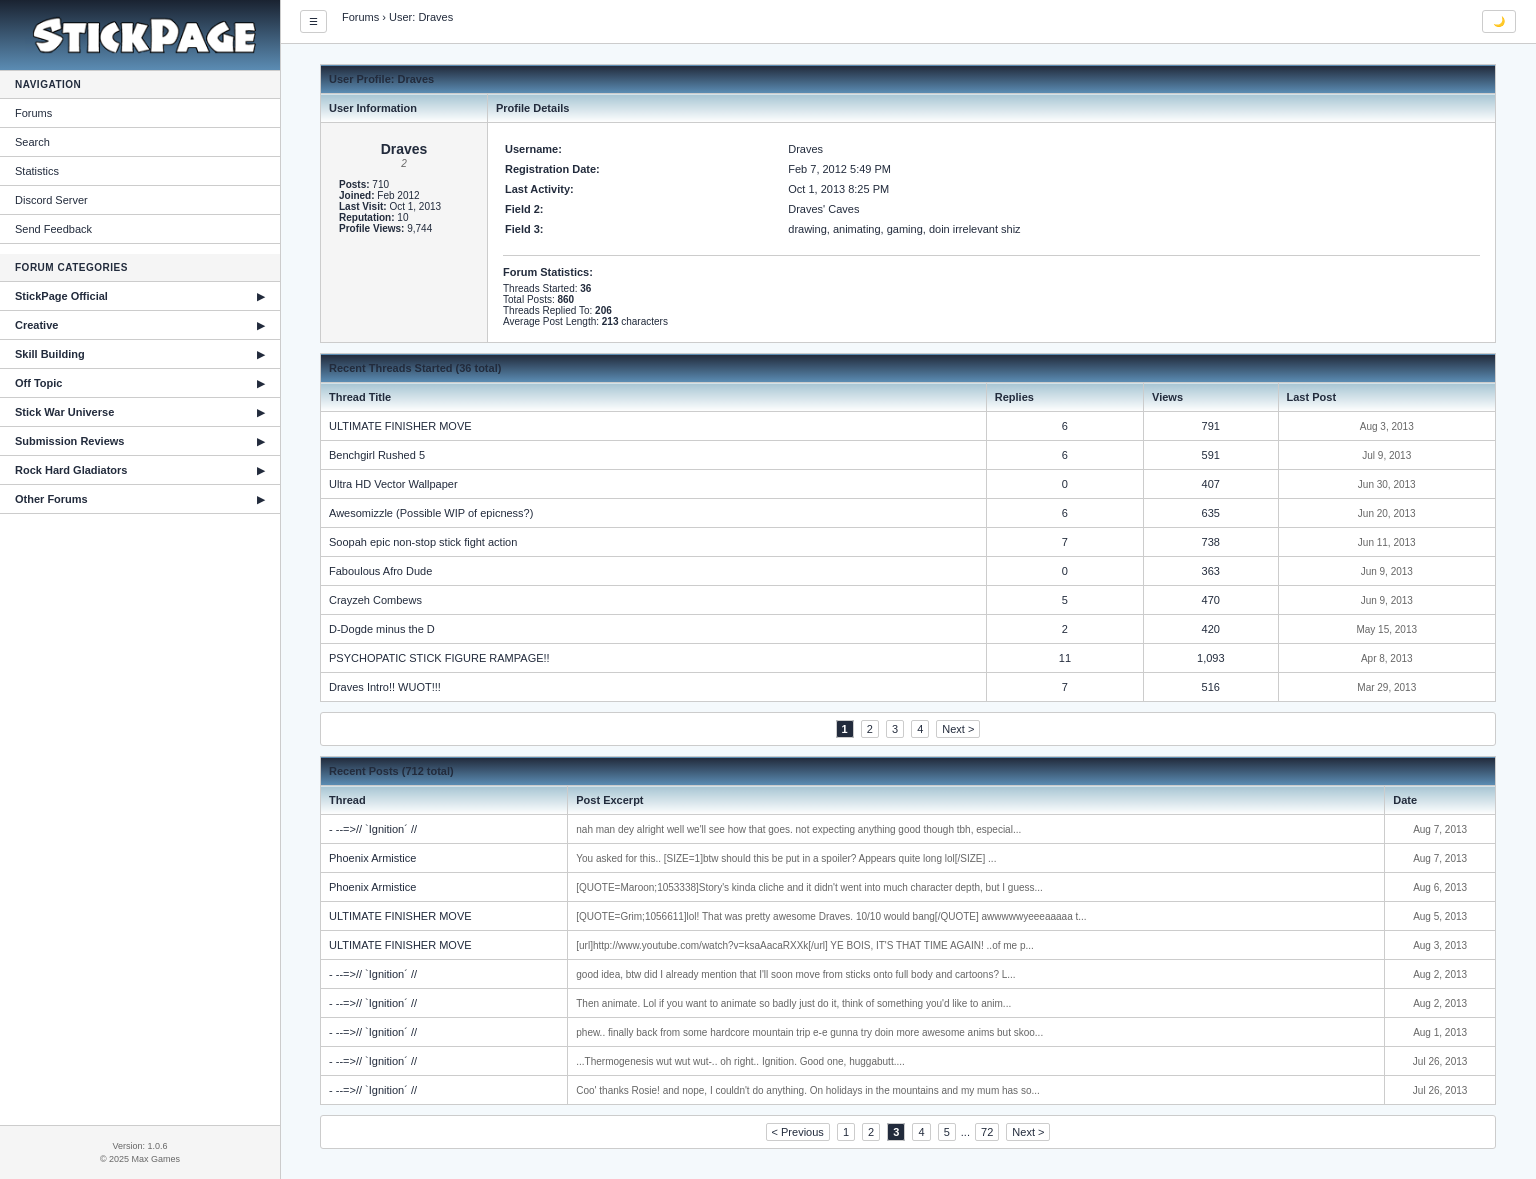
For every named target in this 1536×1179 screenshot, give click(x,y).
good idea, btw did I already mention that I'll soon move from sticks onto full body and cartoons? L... (795, 974)
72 (987, 1132)
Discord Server (51, 200)
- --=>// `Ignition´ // (373, 829)
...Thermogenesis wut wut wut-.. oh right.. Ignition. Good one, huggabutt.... (740, 1061)
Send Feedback (53, 229)
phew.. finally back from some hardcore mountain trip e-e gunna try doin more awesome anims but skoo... (809, 1032)
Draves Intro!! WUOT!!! (385, 687)
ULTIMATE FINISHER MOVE (400, 426)
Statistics (37, 171)
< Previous (798, 1132)
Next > (958, 729)
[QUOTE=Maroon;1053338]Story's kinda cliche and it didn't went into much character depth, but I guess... (809, 887)
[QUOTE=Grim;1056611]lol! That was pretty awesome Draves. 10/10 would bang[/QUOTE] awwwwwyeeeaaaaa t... (831, 916)
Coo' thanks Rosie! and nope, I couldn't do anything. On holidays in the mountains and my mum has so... (808, 1090)
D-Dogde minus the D (382, 629)
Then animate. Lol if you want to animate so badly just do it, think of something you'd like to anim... (793, 1003)
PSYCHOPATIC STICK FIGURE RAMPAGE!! (439, 658)
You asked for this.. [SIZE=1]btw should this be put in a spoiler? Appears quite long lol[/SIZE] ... (786, 858)
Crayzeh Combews (375, 600)
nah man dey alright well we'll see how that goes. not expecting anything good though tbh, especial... (798, 829)
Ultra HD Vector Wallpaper (393, 484)
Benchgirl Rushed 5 (377, 455)
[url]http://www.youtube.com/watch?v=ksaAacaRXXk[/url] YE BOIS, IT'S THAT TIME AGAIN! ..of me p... (805, 945)
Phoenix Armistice (372, 858)
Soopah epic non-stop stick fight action (423, 542)
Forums (33, 113)
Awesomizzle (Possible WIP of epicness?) (431, 513)
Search (32, 142)
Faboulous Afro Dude (380, 571)
